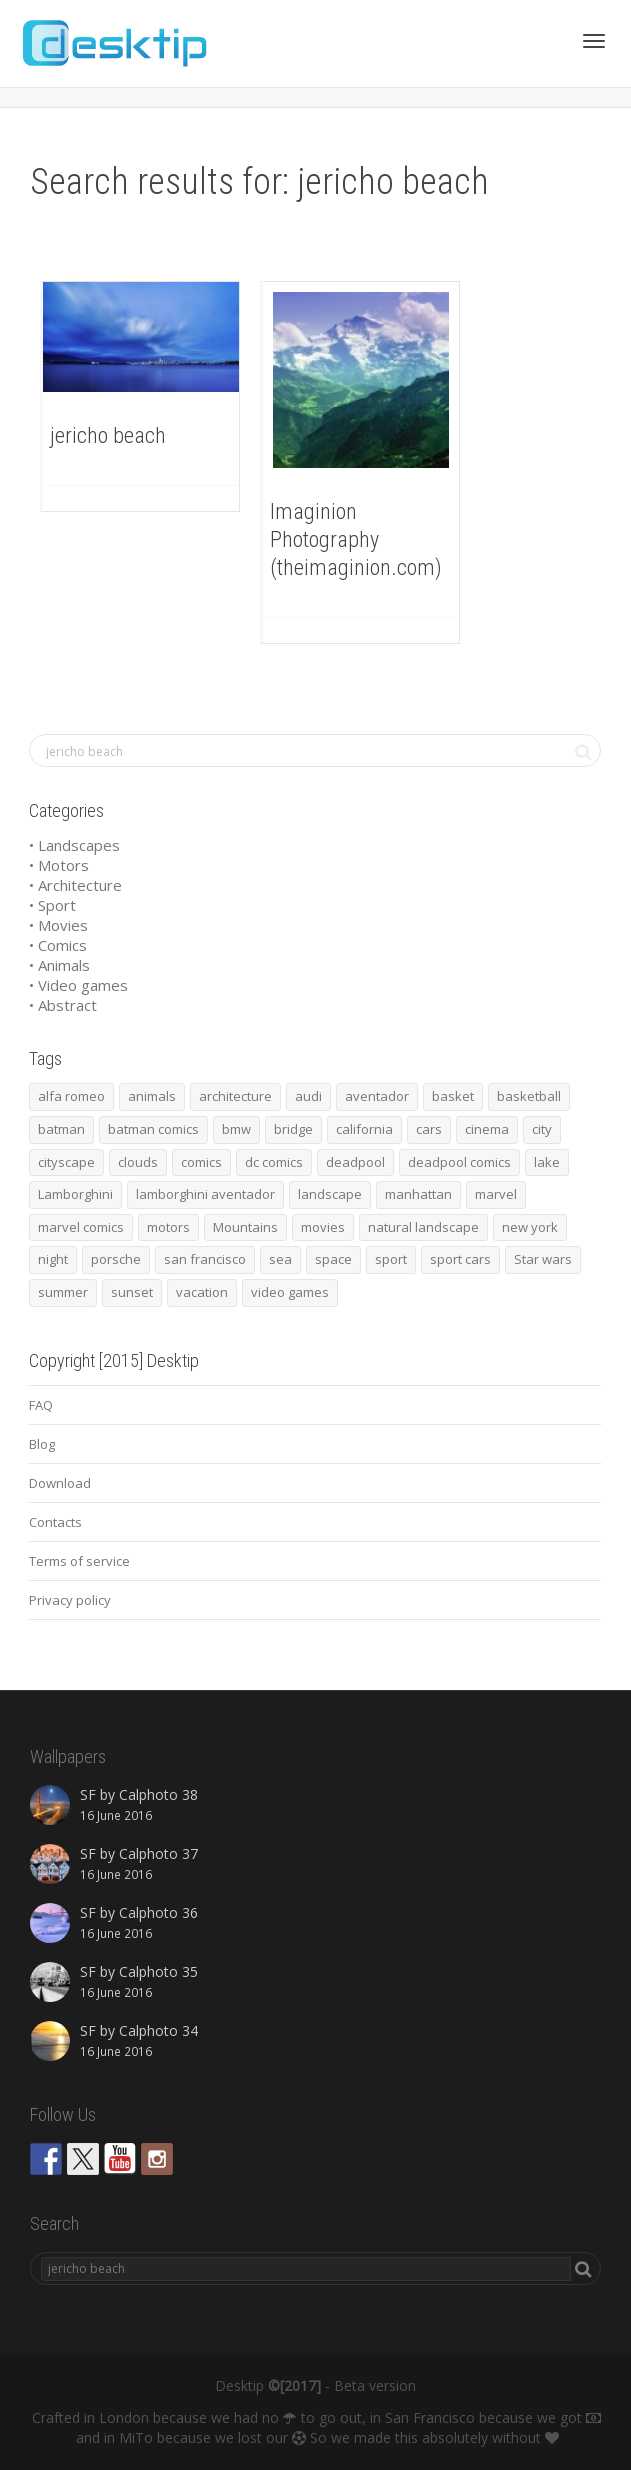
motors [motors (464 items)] (168, 1227)
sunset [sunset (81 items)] (132, 1292)
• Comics (58, 945)
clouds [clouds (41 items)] (138, 1162)
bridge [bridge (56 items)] (293, 1129)
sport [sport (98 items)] (391, 1259)
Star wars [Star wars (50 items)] (543, 1259)
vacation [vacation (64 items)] (202, 1292)
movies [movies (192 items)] (323, 1227)
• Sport (52, 905)
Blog (42, 1444)
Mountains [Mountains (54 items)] (245, 1227)
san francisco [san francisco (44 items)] (205, 1259)
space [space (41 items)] (333, 1259)
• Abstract (63, 1005)
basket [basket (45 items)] (453, 1096)
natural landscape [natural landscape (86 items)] (423, 1227)
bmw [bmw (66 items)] (236, 1129)
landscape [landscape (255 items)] (330, 1194)
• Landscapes (74, 845)
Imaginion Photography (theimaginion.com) (356, 539)
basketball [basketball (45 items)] (529, 1096)
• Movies (58, 925)
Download (60, 1483)
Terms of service (79, 1561)
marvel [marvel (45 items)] (496, 1194)
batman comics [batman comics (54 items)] (153, 1129)
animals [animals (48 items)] (152, 1096)
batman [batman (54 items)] (61, 1129)
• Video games (78, 985)
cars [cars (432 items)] (429, 1129)
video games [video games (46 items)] (290, 1292)
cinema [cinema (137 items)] (487, 1129)
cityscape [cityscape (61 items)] (66, 1162)
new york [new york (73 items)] (530, 1227)
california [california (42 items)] (364, 1129)
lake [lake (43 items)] (547, 1162)
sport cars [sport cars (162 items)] (460, 1259)
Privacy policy (70, 1600)
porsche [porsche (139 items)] (116, 1259)
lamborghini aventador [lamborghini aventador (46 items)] (205, 1194)
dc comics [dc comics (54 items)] (274, 1162)
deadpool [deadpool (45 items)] (355, 1162)
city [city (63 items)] (542, 1129)
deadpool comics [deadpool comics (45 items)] (459, 1162)
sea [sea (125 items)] (280, 1259)
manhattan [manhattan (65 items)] (418, 1194)
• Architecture (75, 885)
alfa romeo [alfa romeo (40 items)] (71, 1096)
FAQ (41, 1405)
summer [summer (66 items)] (63, 1292)
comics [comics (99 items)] (201, 1162)
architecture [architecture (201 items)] (235, 1096)
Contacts (55, 1522)
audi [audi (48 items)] (308, 1096)
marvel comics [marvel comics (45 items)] (81, 1227)
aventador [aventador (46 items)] (377, 1096)
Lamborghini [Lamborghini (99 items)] (75, 1194)
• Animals (59, 965)
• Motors (59, 865)
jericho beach (108, 435)
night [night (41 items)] (53, 1259)
